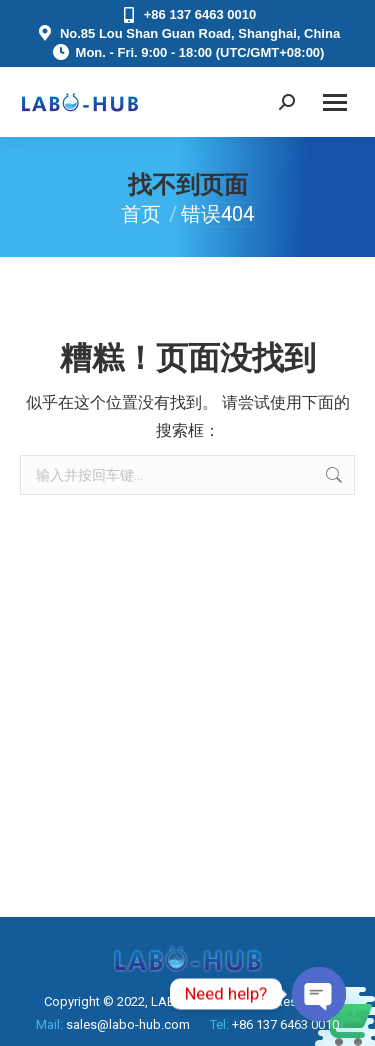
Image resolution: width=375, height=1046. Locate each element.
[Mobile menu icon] (335, 102)
